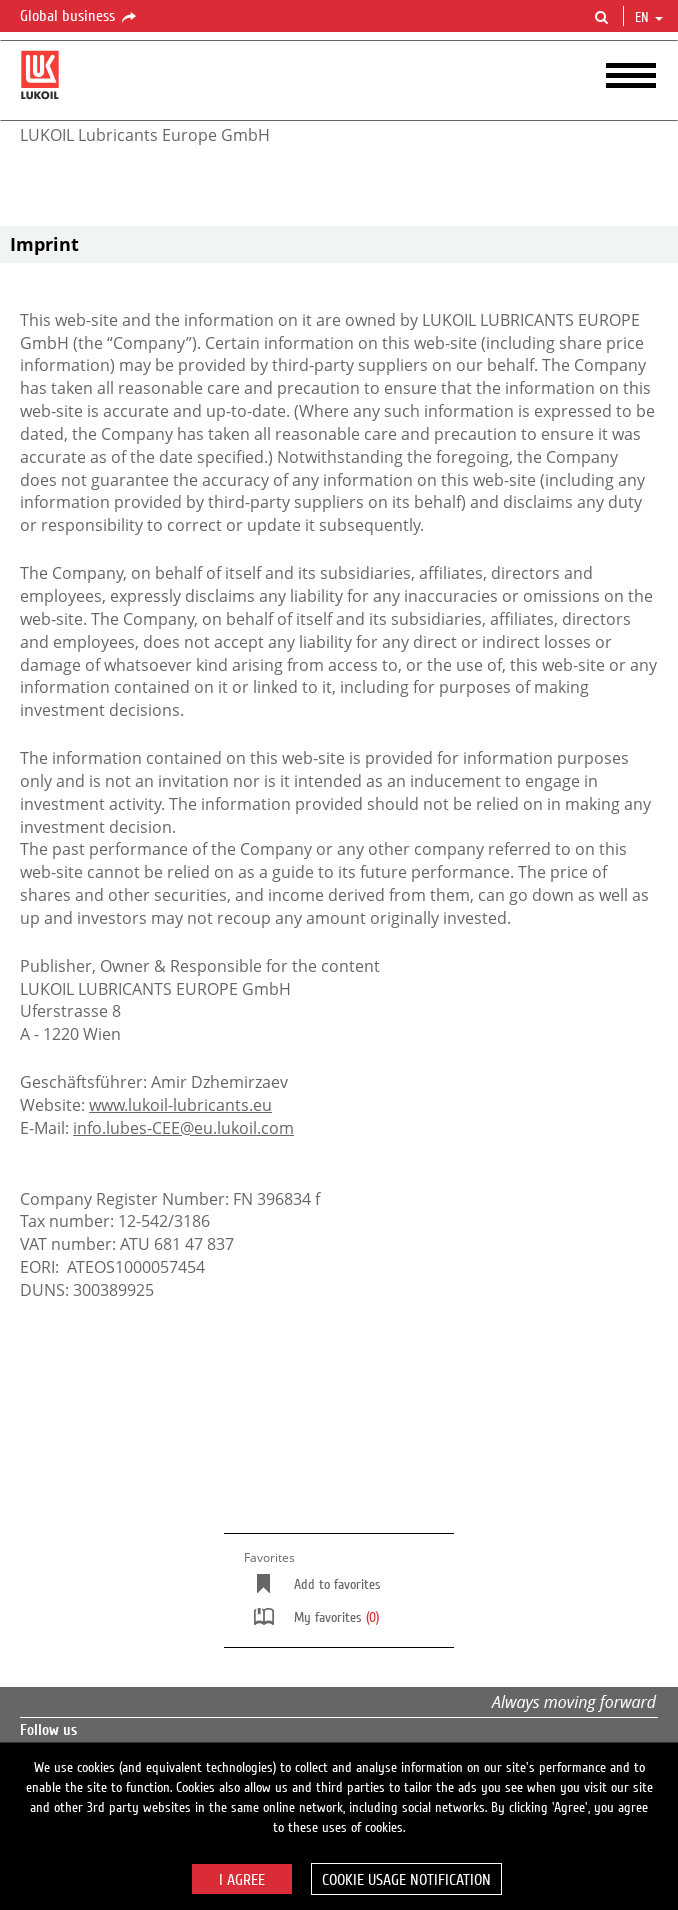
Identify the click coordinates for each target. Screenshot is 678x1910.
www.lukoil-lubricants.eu (180, 1105)
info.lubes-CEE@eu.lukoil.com (183, 1128)
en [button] (649, 18)
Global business (79, 17)
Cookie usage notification (406, 1880)
